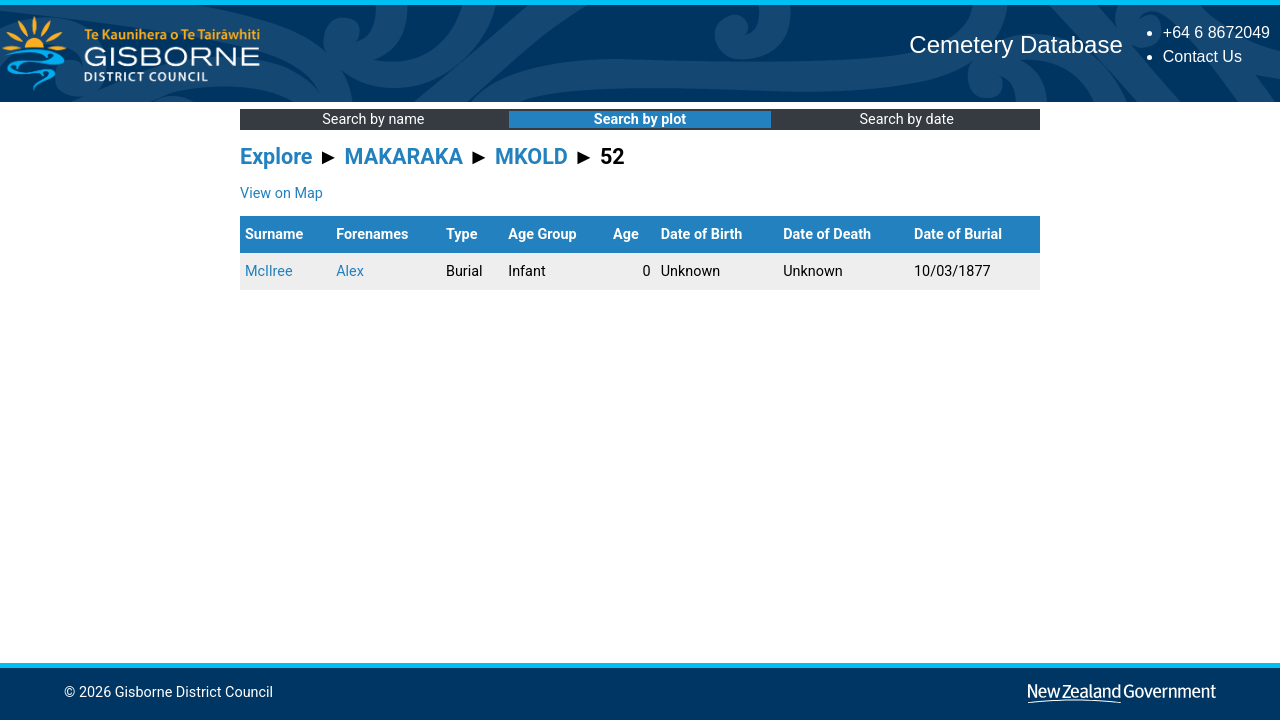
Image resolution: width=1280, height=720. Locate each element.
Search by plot (640, 119)
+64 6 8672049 (1216, 32)
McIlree (269, 271)
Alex (350, 271)
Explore (276, 156)
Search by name (373, 119)
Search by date (906, 119)
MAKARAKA (404, 156)
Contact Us (1202, 56)
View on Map (281, 193)
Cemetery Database (1015, 44)
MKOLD (531, 156)
